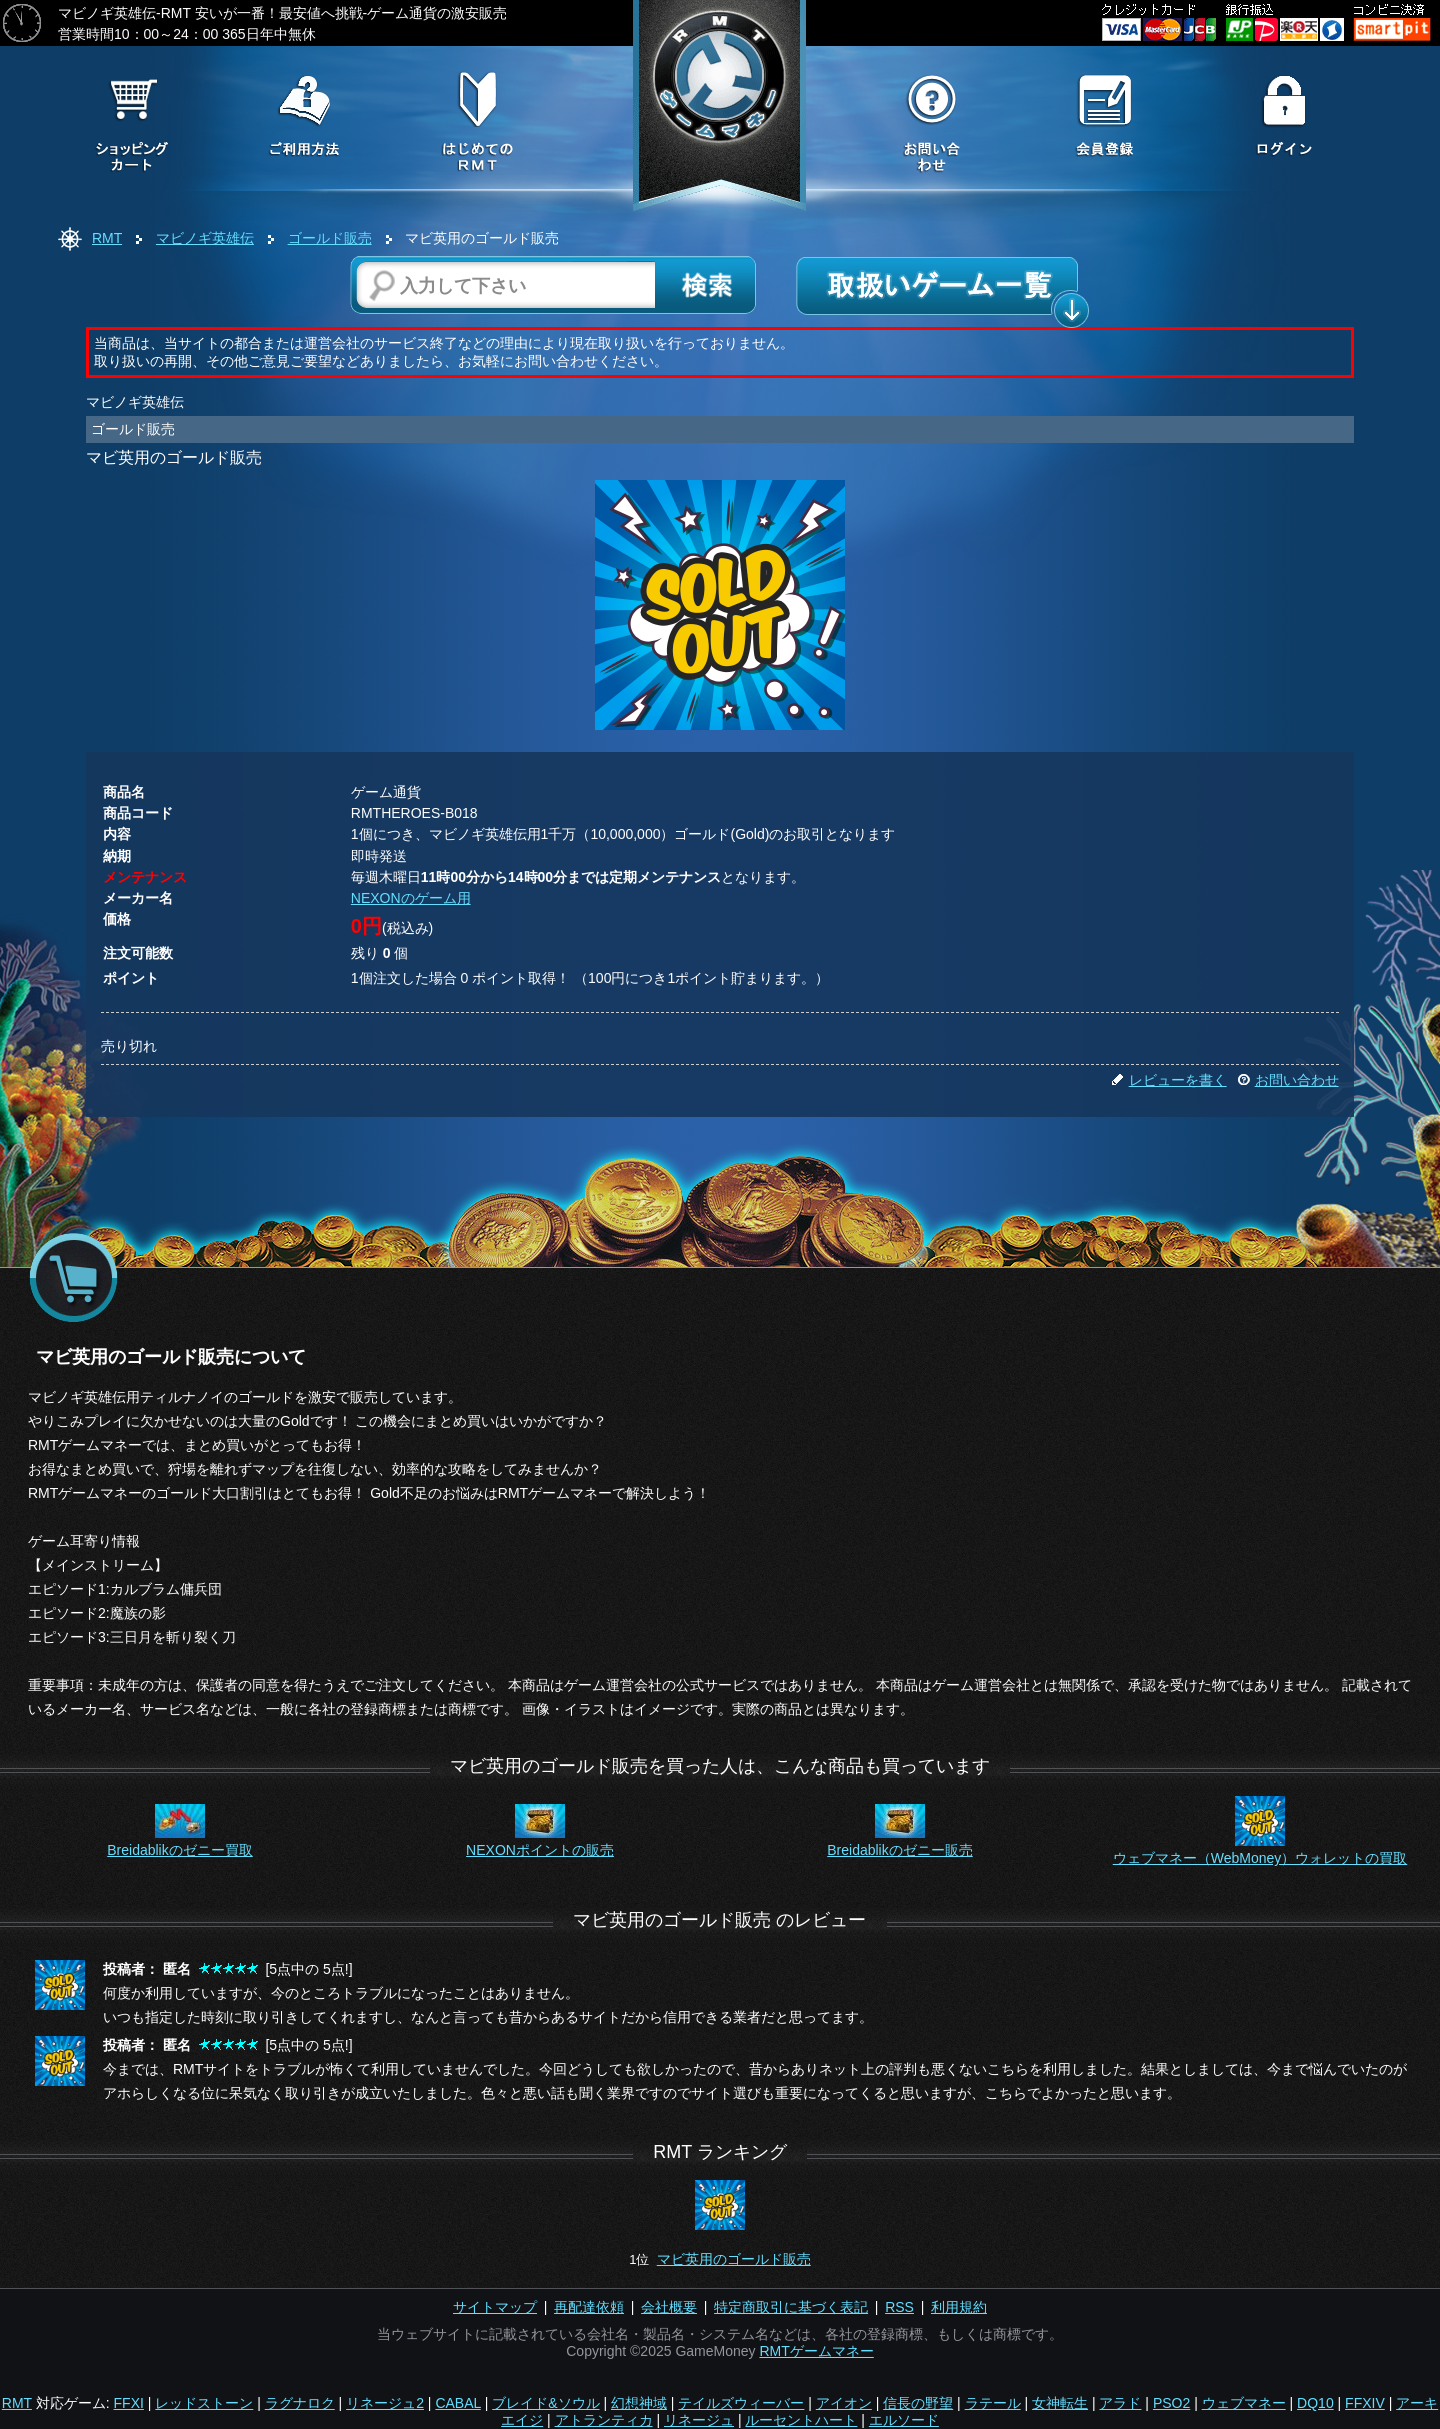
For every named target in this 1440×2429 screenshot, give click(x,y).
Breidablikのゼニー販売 (899, 1850)
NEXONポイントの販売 (540, 1850)
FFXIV (1365, 2403)
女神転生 (1060, 2403)
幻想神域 (639, 2403)
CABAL (457, 2403)
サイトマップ (495, 2307)
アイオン (844, 2403)
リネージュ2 (385, 2403)
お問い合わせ (1288, 1080)
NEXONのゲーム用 (411, 898)
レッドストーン (204, 2403)
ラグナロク (300, 2403)
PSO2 (1171, 2403)
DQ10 (1315, 2403)
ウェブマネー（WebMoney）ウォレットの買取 (1260, 1858)
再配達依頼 (589, 2307)
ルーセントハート (801, 2420)
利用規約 (959, 2307)
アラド (1120, 2403)
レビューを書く (1169, 1080)
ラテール (993, 2403)
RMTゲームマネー (816, 2351)
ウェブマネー (1244, 2403)
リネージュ (699, 2420)
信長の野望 (918, 2403)
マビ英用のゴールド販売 (734, 2259)
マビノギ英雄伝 (205, 238)
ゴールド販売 (330, 238)
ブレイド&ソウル (545, 2403)
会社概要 (669, 2307)
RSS (899, 2307)
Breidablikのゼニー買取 (179, 1850)
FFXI (129, 2403)
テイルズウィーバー (741, 2403)
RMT (107, 238)
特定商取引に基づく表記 (791, 2307)
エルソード (904, 2420)
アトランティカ (604, 2420)
